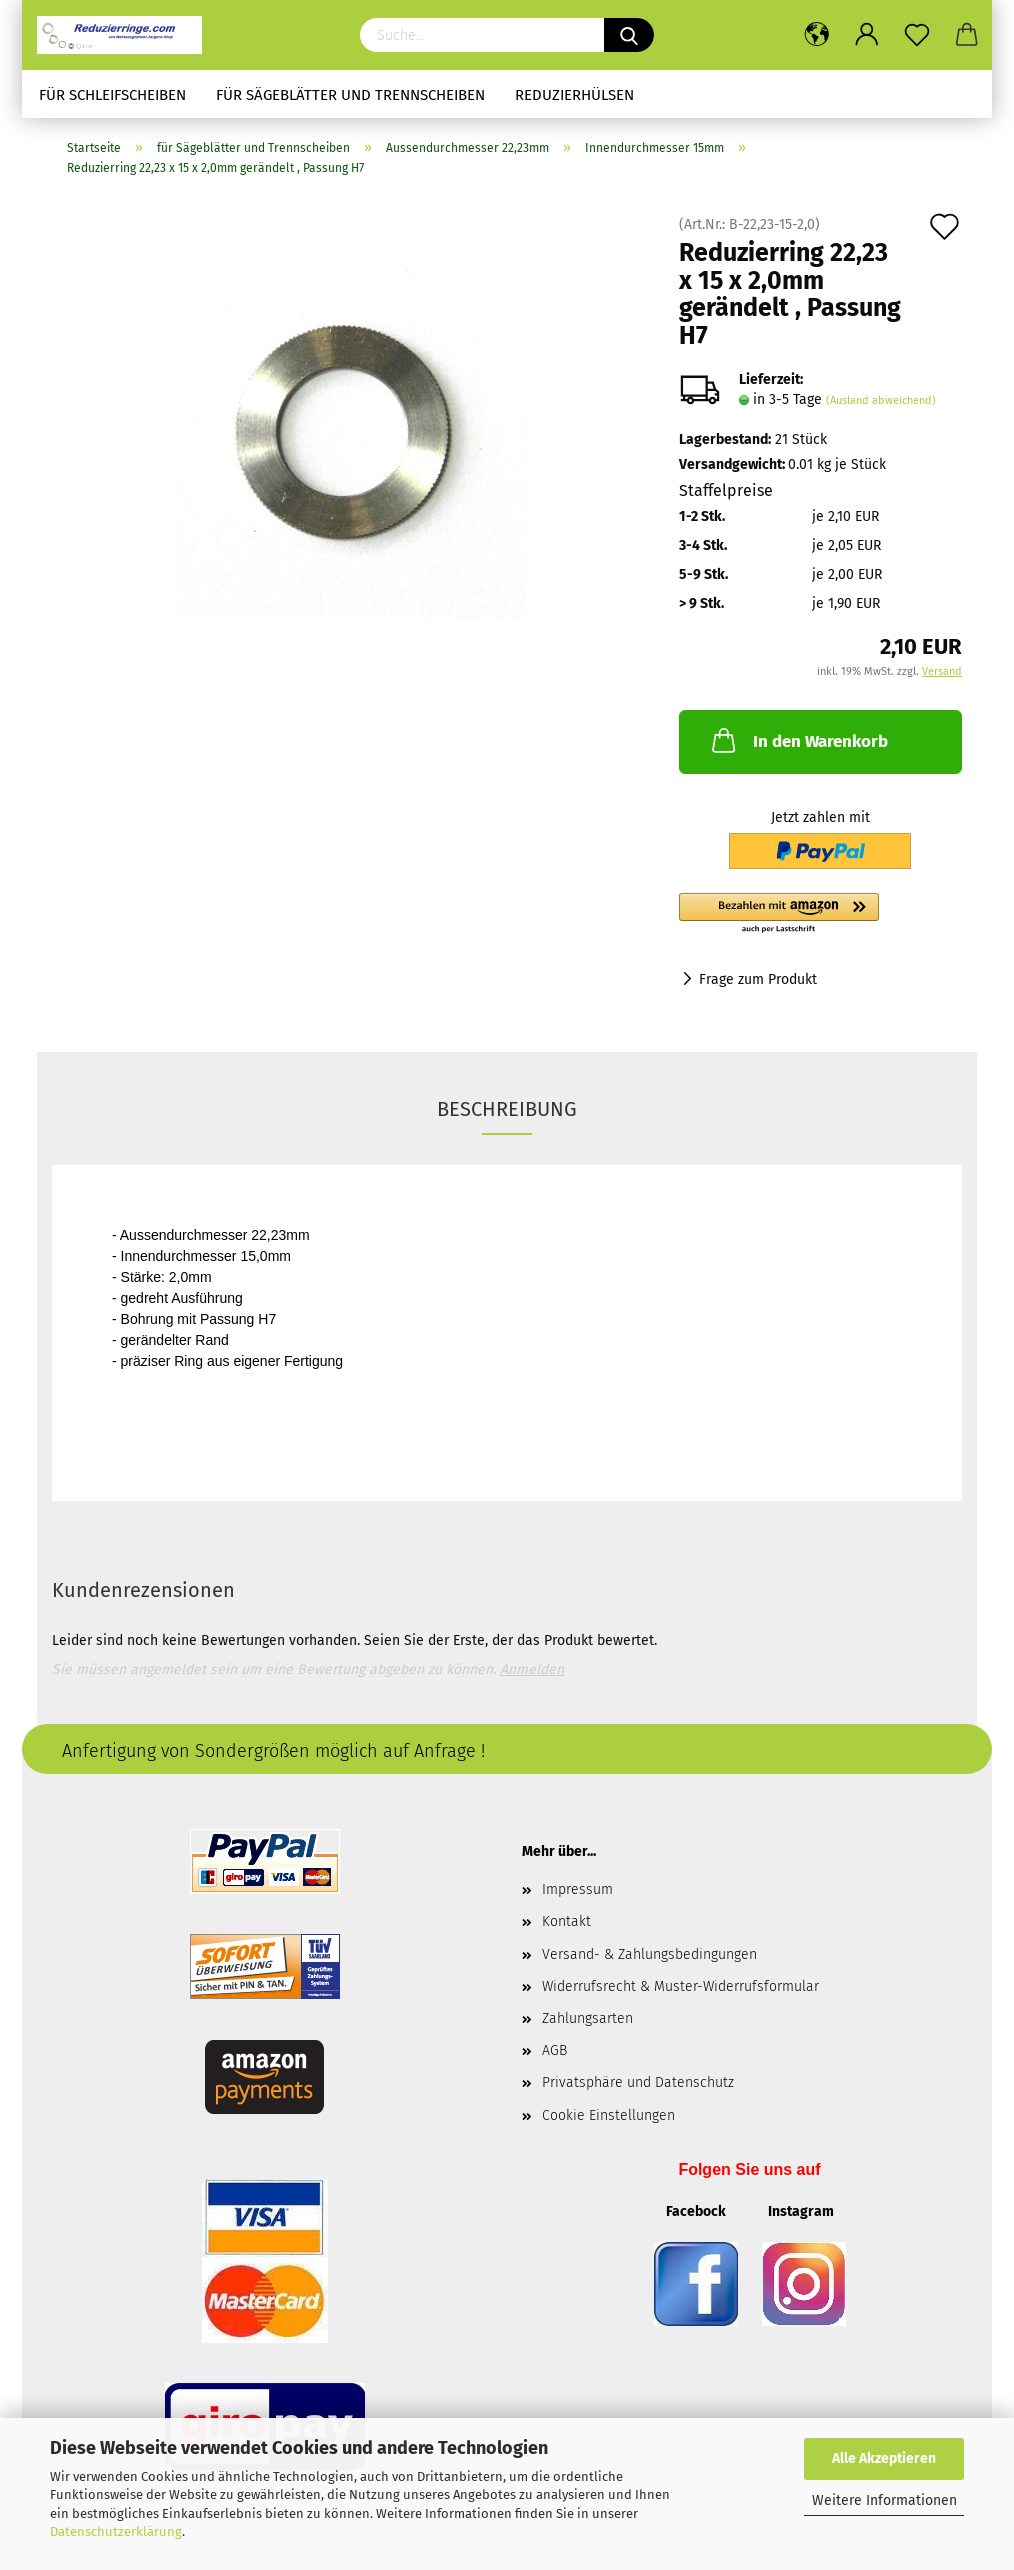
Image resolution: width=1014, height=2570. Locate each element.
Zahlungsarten (587, 2018)
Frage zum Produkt (758, 979)
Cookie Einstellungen (608, 2115)
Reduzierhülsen (574, 95)
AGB (554, 2050)
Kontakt (566, 1921)
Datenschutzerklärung (116, 2531)
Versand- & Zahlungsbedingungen (649, 1954)
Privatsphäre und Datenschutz (638, 2082)
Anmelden (532, 1669)
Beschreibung (507, 1109)
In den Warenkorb (798, 740)
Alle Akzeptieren (884, 2458)
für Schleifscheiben (112, 95)
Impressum (577, 1889)
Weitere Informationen (884, 2500)
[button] (820, 914)
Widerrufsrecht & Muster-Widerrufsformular (680, 1986)
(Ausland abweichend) (881, 400)
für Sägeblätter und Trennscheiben (350, 95)
